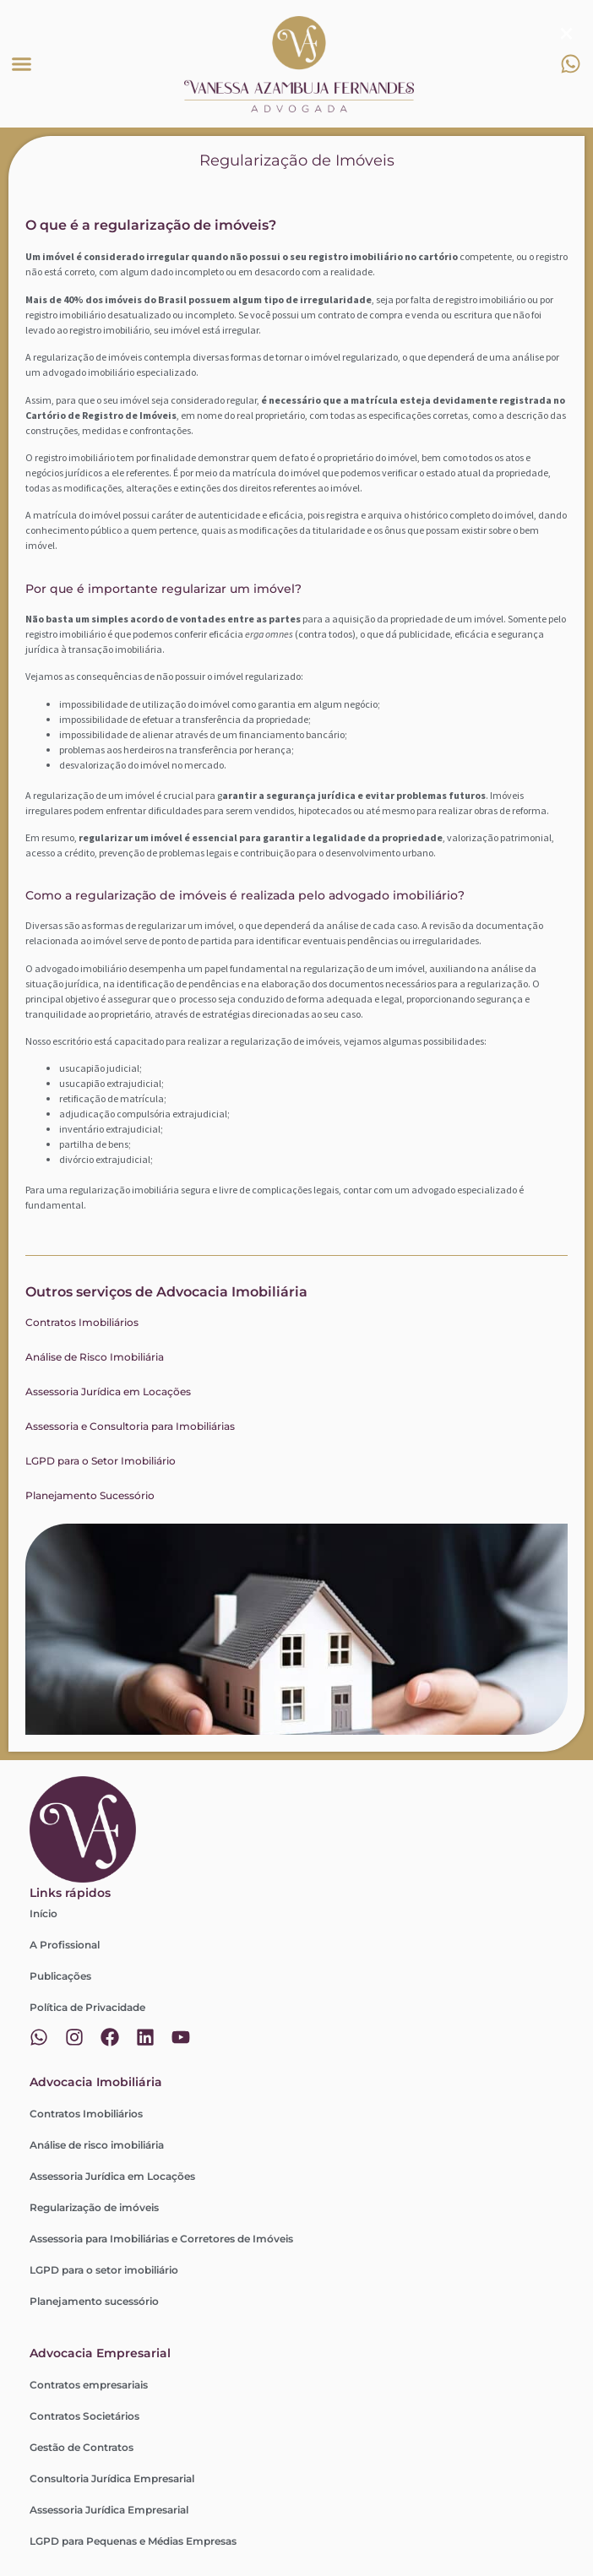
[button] (22, 64)
